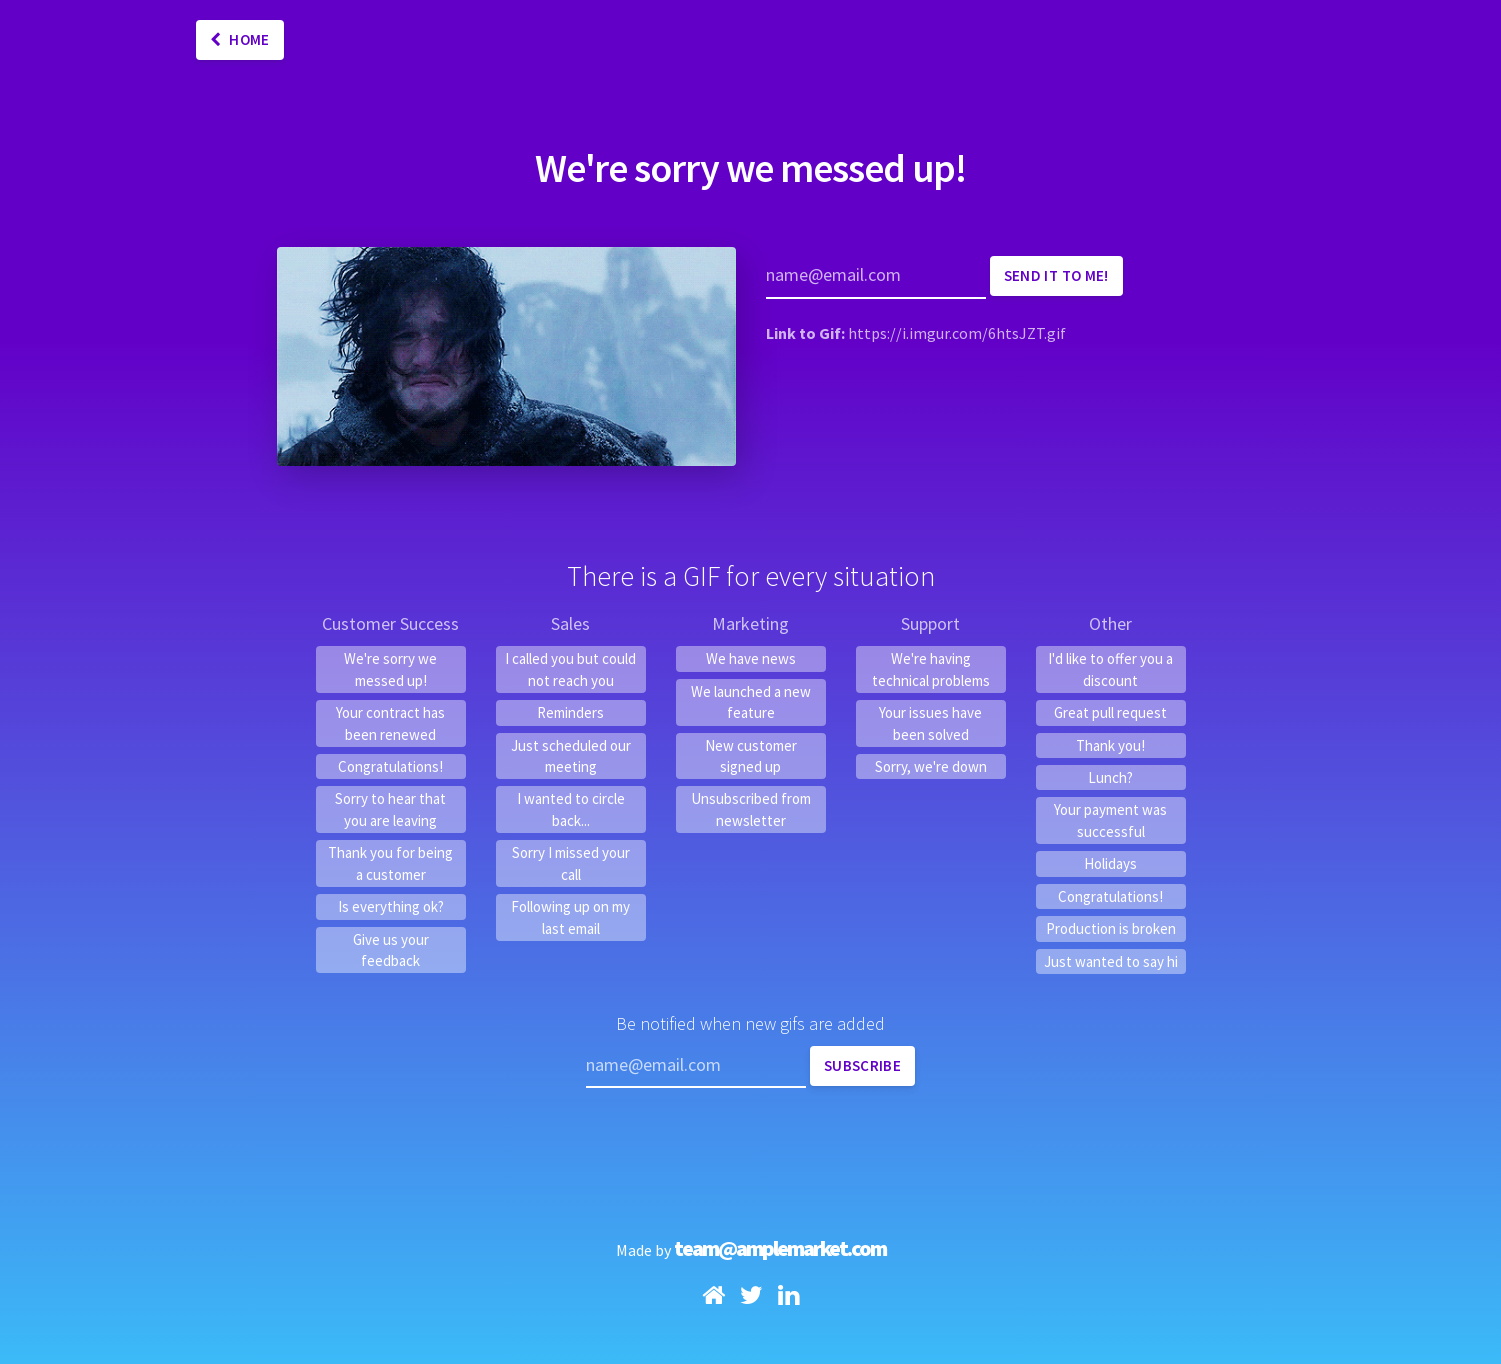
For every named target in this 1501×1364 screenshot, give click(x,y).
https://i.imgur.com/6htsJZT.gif (957, 333)
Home (240, 39)
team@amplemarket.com (780, 1248)
